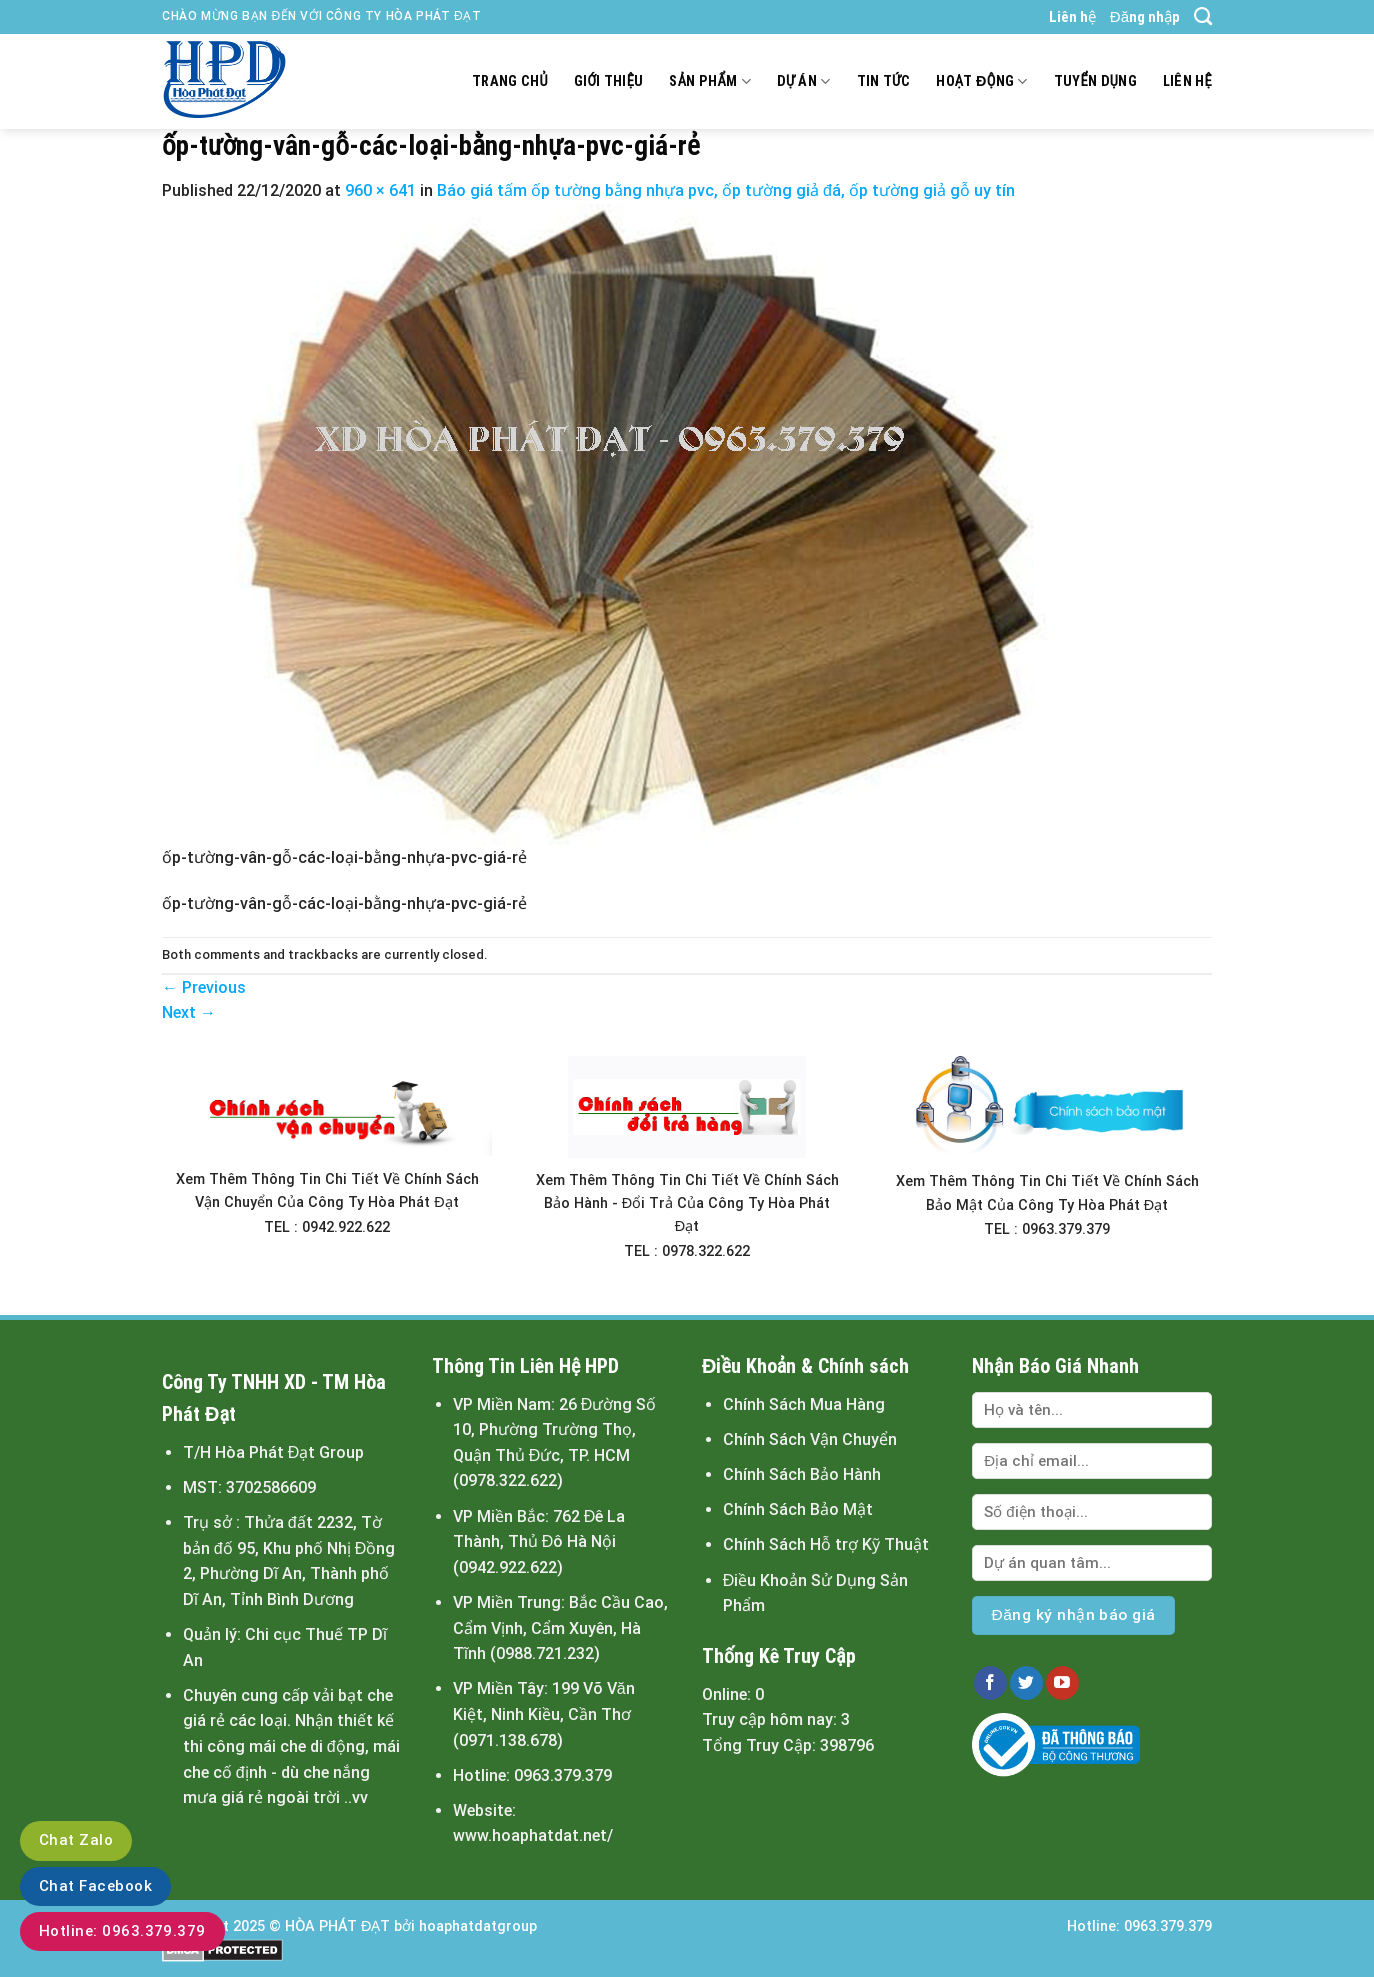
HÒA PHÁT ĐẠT (337, 1926)
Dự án (804, 81)
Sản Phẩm (709, 81)
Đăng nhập (1145, 17)
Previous (204, 987)
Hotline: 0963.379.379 (122, 1931)
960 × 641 (380, 190)
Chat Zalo (76, 1840)
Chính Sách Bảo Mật (798, 1509)
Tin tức (884, 81)
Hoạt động (981, 81)
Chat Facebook (95, 1886)
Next (189, 1012)
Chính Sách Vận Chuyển (810, 1439)
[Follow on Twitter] (1026, 1683)
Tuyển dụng (1095, 81)
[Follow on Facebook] (990, 1683)
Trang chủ (510, 81)
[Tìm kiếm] (1203, 17)
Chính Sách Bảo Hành (802, 1474)
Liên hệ (1072, 17)
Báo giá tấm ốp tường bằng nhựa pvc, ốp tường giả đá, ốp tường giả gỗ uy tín (726, 190)
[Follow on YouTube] (1062, 1683)
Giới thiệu (609, 81)
